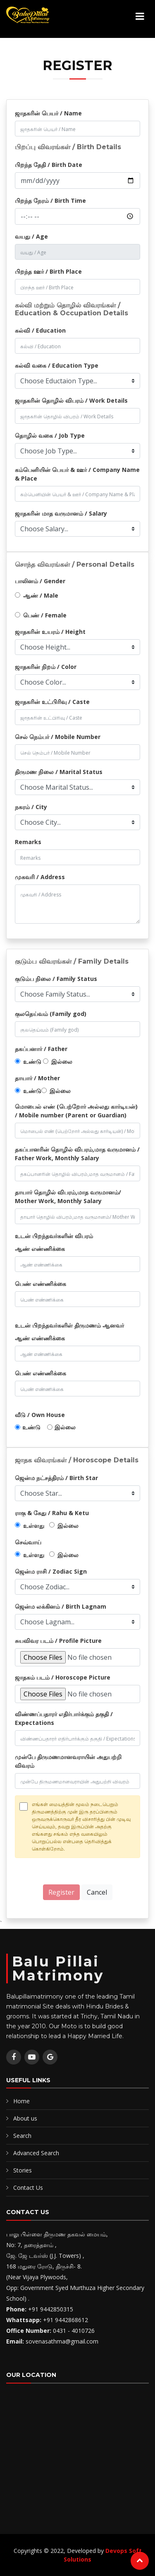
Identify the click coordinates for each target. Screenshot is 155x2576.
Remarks (28, 842)
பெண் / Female (45, 615)
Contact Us (28, 2187)
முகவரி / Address (40, 877)
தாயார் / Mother (37, 1078)
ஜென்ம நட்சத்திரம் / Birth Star (56, 1478)
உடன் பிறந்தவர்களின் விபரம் (54, 1236)
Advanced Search (36, 2153)
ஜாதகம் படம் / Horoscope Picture (62, 1677)
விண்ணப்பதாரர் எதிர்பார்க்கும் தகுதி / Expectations (64, 1718)
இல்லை (61, 1061)
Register (61, 1892)
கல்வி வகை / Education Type (56, 365)
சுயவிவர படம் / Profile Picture (58, 1641)
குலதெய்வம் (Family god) (50, 1014)
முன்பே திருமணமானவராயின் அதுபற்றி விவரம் (68, 1761)
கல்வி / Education (40, 330)
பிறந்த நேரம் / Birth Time (50, 200)
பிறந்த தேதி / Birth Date (48, 165)
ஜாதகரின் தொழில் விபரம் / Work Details (71, 400)
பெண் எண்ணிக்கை (40, 1284)
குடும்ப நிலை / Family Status (56, 979)
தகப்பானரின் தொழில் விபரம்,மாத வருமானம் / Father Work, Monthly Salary (77, 1153)
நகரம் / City (31, 807)
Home (21, 2101)
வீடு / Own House (40, 1415)
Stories (22, 2170)
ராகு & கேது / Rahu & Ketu (52, 1513)
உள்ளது (33, 1526)
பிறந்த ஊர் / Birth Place (48, 271)
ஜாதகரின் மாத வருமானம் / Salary (61, 513)
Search (22, 2136)
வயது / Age (31, 236)
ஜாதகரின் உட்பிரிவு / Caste (52, 702)
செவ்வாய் (28, 1542)
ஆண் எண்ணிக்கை (40, 1249)
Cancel (97, 1892)
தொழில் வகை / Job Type (50, 435)
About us (25, 2118)
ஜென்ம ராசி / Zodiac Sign (51, 1571)
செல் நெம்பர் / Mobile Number (57, 737)
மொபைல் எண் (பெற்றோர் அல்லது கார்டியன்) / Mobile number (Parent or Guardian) (76, 1111)
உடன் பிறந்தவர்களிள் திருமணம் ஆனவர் (69, 1325)
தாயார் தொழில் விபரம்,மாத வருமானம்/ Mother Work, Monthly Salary (68, 1196)
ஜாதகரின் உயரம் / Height (50, 632)
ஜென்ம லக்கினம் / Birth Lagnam (60, 1606)
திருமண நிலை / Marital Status (59, 772)
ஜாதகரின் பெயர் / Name (48, 113)
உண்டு (32, 1061)
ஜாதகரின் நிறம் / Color (45, 667)
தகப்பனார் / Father (41, 1049)
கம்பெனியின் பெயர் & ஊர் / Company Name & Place (77, 474)
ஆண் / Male (40, 595)
